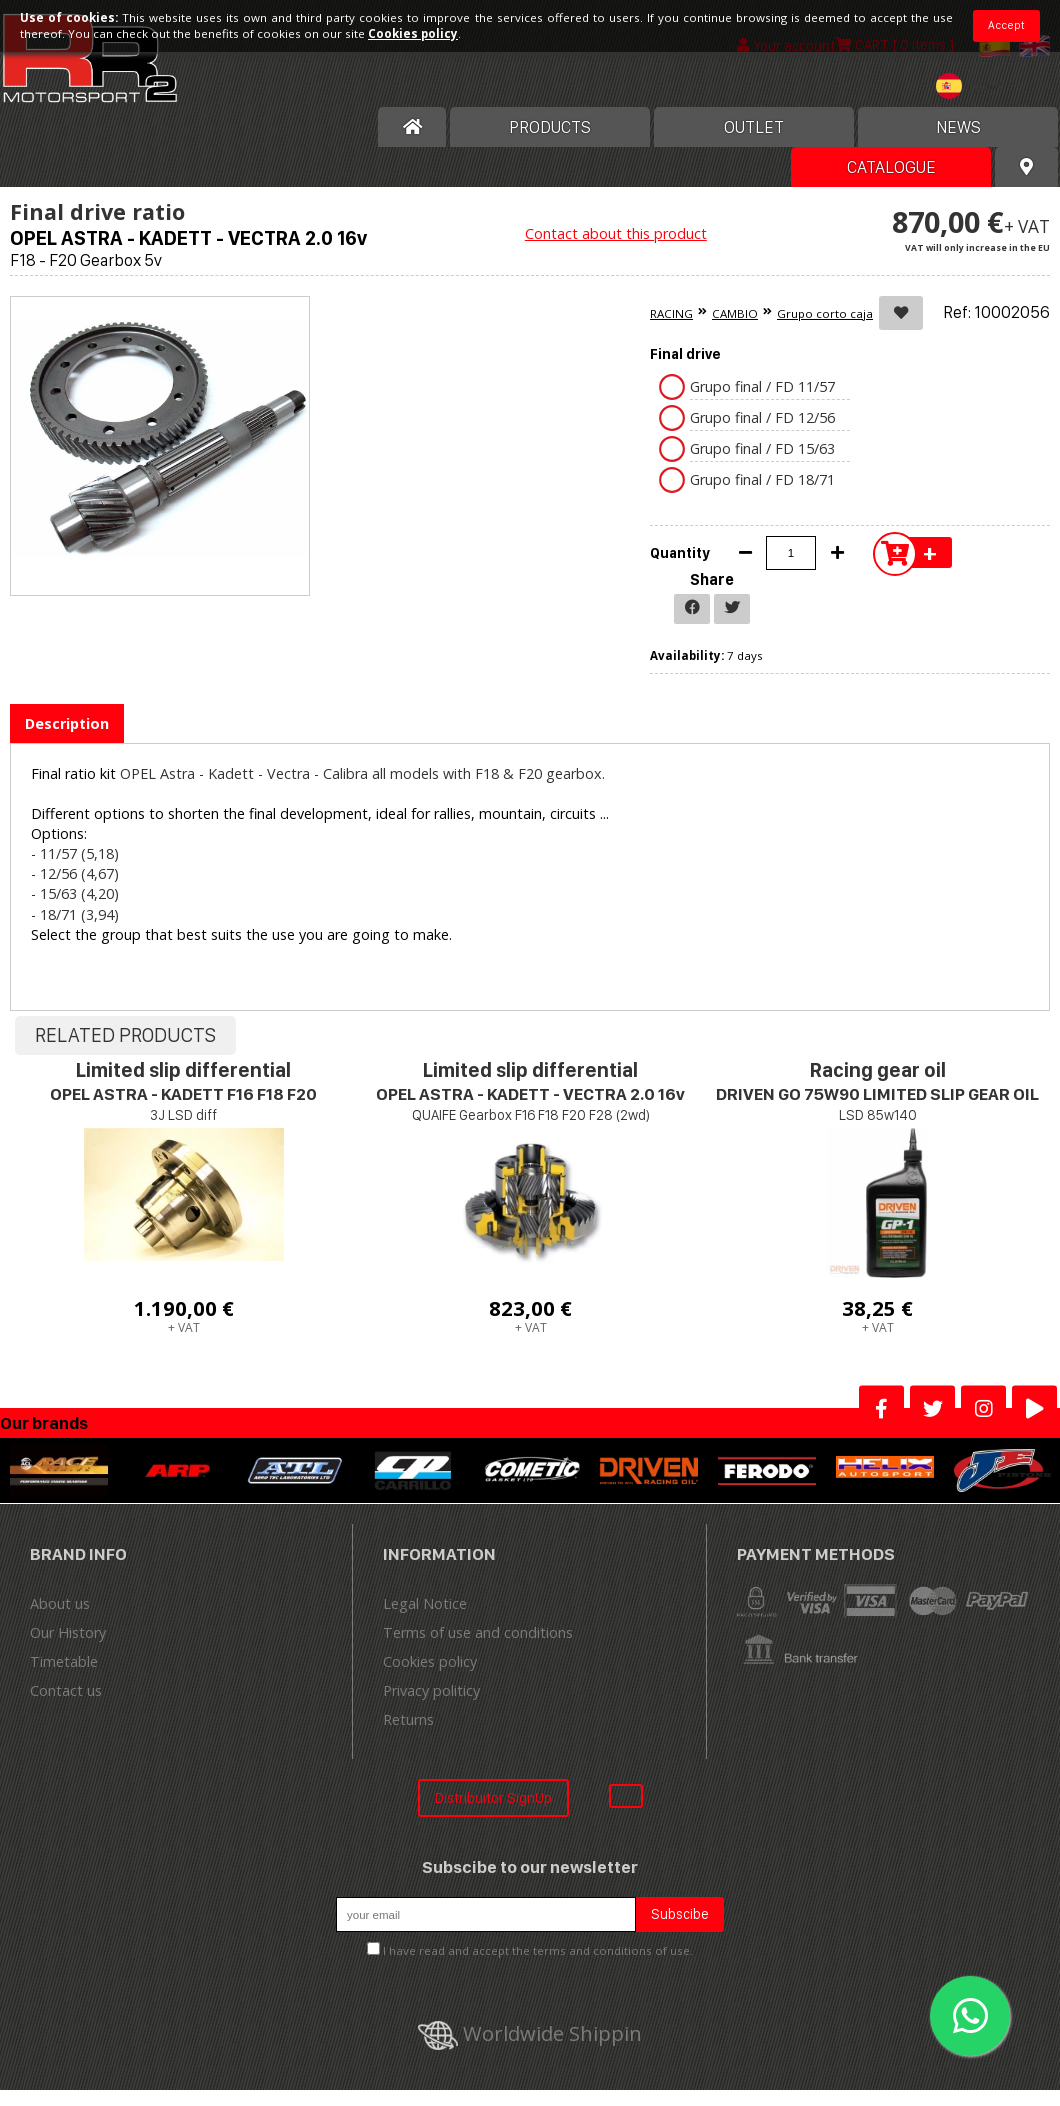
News (958, 127)
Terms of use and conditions (478, 1632)
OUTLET (754, 127)
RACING (671, 313)
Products (550, 127)
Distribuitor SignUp (493, 1797)
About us (60, 1603)
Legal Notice (425, 1603)
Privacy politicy (431, 1690)
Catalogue (891, 167)
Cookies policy (430, 1661)
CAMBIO (735, 313)
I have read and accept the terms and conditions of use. (538, 1950)
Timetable (64, 1661)
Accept (1006, 25)
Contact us (66, 1690)
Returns (408, 1719)
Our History (68, 1632)
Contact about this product (616, 233)
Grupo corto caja (825, 313)
